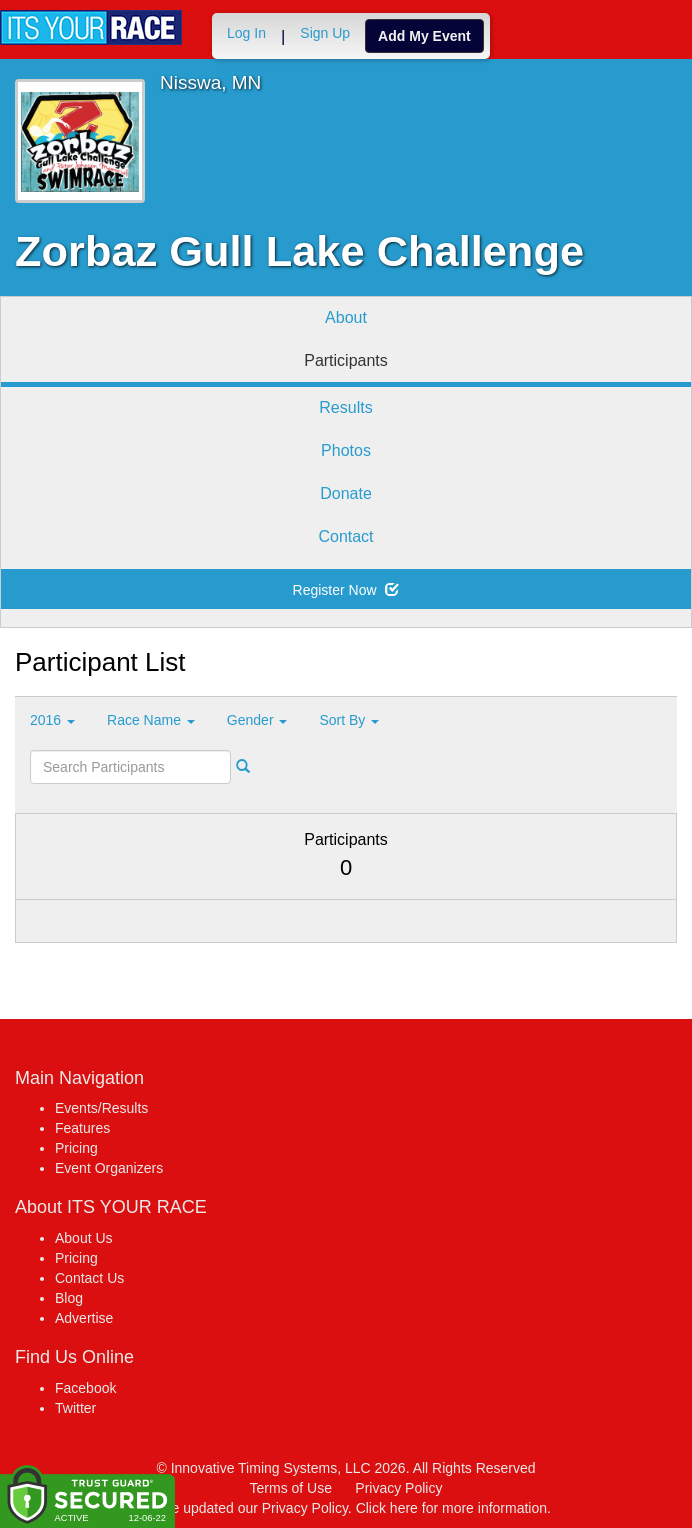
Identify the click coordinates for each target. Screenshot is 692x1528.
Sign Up (325, 33)
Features (82, 1128)
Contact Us (89, 1278)
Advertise (84, 1318)
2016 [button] (52, 720)
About (346, 317)
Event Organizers (109, 1168)
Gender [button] (257, 720)
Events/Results (101, 1108)
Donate (346, 493)
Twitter (75, 1408)
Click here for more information (451, 1508)
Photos (346, 450)
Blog (69, 1298)
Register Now (346, 590)
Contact (345, 536)
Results (345, 407)
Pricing (76, 1148)
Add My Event (424, 36)
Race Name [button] (151, 720)
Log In (246, 33)
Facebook (85, 1388)
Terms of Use (291, 1488)
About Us (84, 1238)
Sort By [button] (349, 720)
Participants (346, 360)
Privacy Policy (398, 1488)
